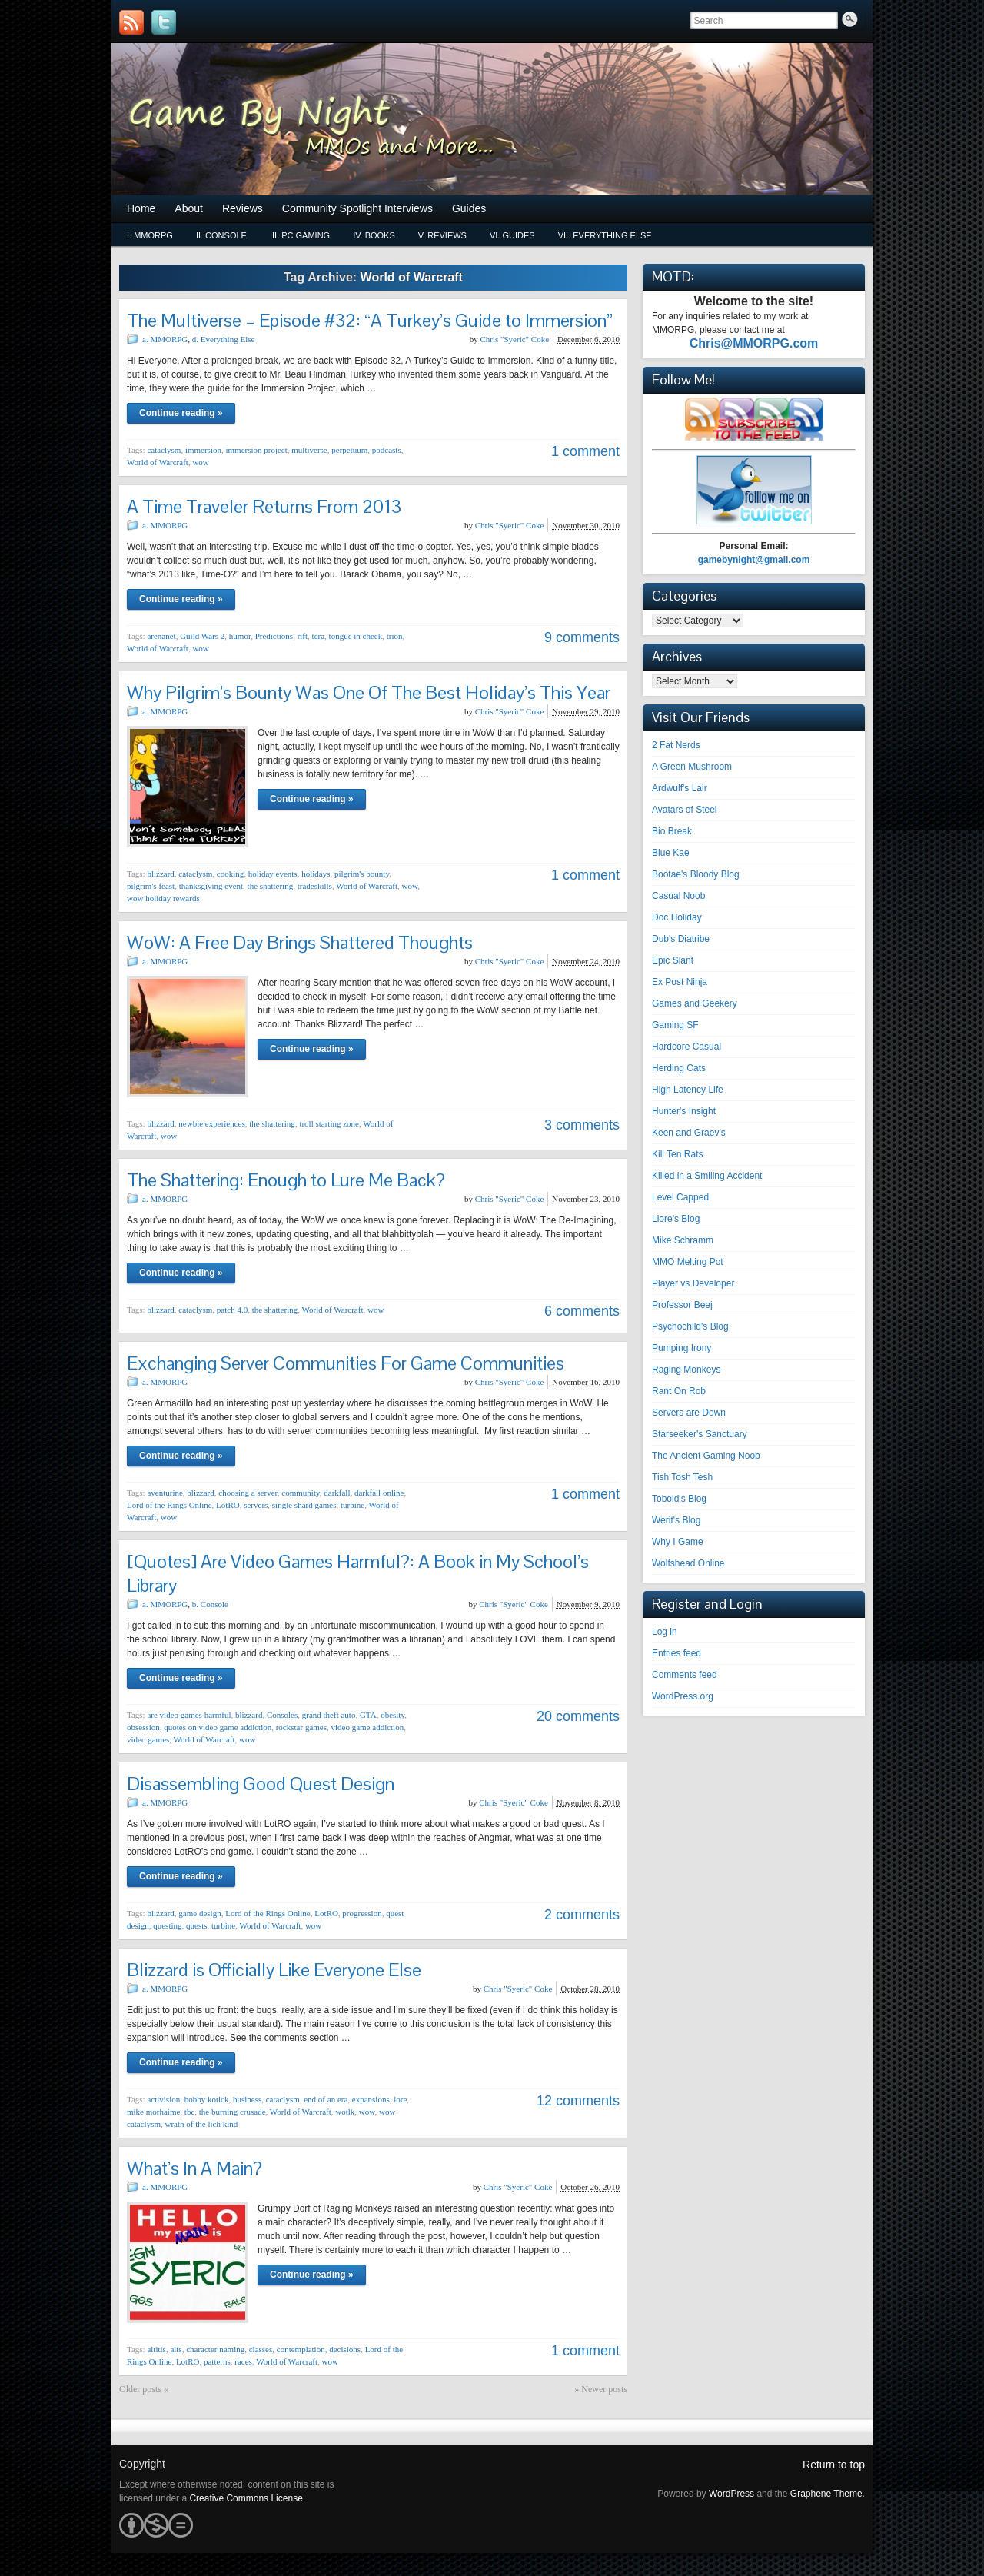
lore (400, 2099)
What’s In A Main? (194, 2168)
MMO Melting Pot (687, 1261)
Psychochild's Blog (690, 1326)
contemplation (301, 2349)
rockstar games (301, 1727)
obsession (143, 1727)
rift (303, 636)
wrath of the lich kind (201, 2123)
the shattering (271, 885)
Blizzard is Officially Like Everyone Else (274, 1970)
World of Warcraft (157, 462)
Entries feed (676, 1653)
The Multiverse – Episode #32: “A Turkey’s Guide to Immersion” (370, 320)
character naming (215, 2349)
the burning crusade (232, 2111)
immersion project (256, 449)
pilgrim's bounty (361, 873)
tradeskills (315, 885)
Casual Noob (678, 895)
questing (167, 1925)
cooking (230, 873)
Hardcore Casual (686, 1046)
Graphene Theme (826, 2493)
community (300, 1492)
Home (141, 208)
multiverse (309, 449)
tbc (189, 2111)
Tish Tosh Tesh (682, 1477)
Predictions (274, 636)
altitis (156, 2349)
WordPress (731, 2493)
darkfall (337, 1492)
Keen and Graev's (689, 1132)
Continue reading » (181, 413)
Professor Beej (682, 1305)
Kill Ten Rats (677, 1154)
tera (318, 636)
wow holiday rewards (163, 898)
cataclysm (164, 449)
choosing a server (248, 1492)
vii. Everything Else (605, 235)
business (247, 2099)
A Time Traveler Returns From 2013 (264, 506)
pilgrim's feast (151, 885)
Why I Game (677, 1541)
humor (240, 636)
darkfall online (379, 1492)
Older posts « (143, 2389)
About (189, 208)
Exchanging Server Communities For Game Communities (345, 1363)
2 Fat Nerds (676, 745)
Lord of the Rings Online (169, 1504)
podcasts (386, 449)
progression (361, 1913)
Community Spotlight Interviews (357, 208)
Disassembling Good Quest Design (260, 1784)
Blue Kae (671, 852)
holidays (315, 873)
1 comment (585, 451)
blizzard (160, 873)
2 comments (582, 1914)
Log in (664, 1631)
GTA (368, 1714)
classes (261, 2349)
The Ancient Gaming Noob (706, 1455)
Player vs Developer (693, 1283)
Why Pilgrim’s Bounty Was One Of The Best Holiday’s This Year (368, 692)
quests (197, 1925)
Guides (469, 208)
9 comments (582, 637)
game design (199, 1913)
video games (148, 1739)
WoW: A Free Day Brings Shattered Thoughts (300, 942)
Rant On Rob (679, 1391)
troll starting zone (329, 1123)
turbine (352, 1504)
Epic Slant (672, 960)
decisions (345, 2349)
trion (395, 636)
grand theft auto (329, 1714)
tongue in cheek (356, 636)
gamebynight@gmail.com (754, 559)
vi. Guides (512, 235)
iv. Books (374, 235)
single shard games (304, 1504)
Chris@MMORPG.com (754, 343)
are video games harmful (189, 1714)
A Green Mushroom (692, 766)
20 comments (578, 1716)
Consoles (282, 1714)
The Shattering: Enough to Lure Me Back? (286, 1180)
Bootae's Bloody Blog (696, 874)
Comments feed (684, 1674)
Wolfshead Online (688, 1563)
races (243, 2361)
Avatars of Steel (684, 809)
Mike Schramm (682, 1240)
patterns (217, 2361)
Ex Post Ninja (679, 982)
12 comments (578, 2100)
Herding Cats (679, 1068)
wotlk (344, 2111)
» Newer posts (600, 2389)
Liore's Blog (676, 1218)
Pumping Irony (681, 1348)
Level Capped (680, 1197)
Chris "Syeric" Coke (514, 339)
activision (163, 2099)
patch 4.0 (232, 1309)
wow (200, 462)
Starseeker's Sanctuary (699, 1434)
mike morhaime (153, 2111)
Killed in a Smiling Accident (707, 1175)
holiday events (273, 873)
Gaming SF (675, 1025)
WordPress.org (682, 1696)
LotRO (228, 1504)
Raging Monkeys (686, 1369)
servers (256, 1504)
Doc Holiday (677, 917)
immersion (203, 449)
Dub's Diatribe (681, 939)
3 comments (582, 1125)
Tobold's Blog (679, 1498)
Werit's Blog (676, 1520)
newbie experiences (211, 1123)
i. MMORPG (150, 235)
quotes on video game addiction (217, 1727)
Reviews (242, 208)
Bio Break (672, 831)
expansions (371, 2099)
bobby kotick (206, 2099)
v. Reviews (442, 235)
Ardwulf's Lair (679, 788)
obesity (392, 1714)
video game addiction (367, 1727)
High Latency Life (687, 1089)
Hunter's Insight (684, 1111)
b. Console (210, 1604)
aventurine (164, 1492)
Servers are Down (689, 1412)
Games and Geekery (694, 1003)
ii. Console (221, 235)
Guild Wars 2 (202, 636)
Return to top (834, 2464)
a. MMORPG (165, 339)
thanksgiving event (211, 885)
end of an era (325, 2099)
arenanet (161, 636)
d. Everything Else (223, 339)
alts (175, 2349)
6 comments (582, 1311)
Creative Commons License (245, 2498)
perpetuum (349, 449)
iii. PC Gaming (300, 235)
